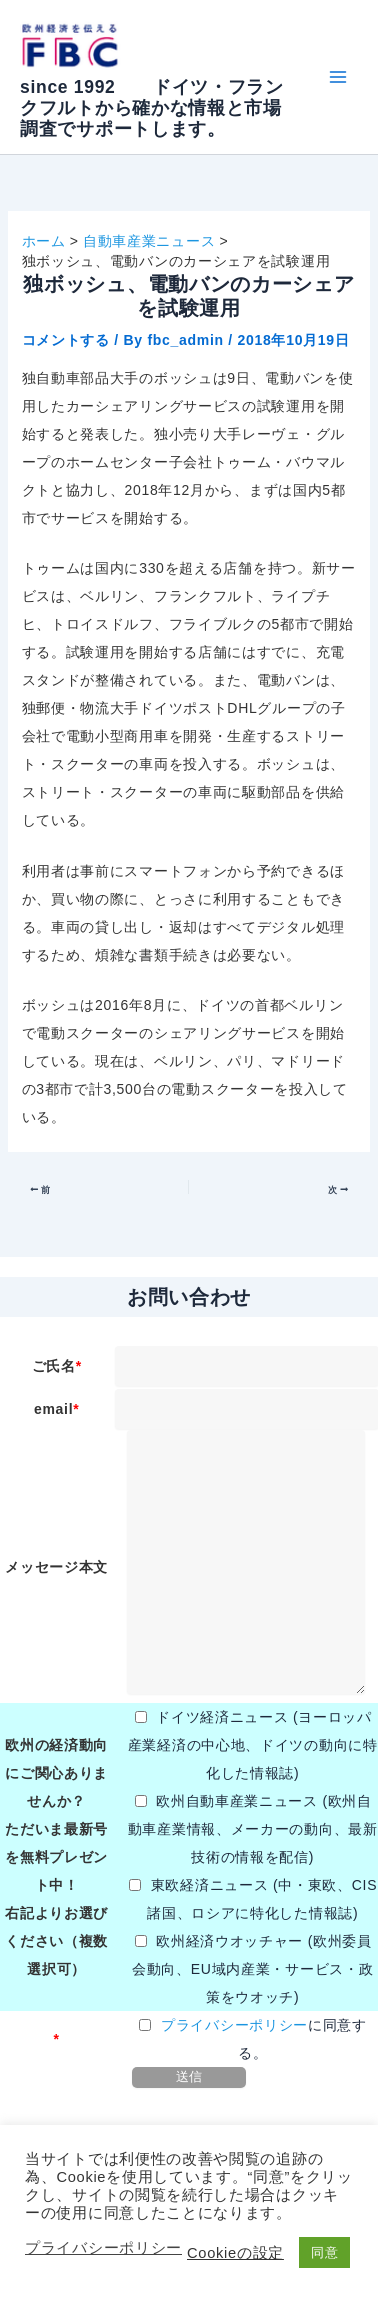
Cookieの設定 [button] (235, 2253)
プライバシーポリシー (234, 2025)
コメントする (66, 340)
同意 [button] (324, 2252)
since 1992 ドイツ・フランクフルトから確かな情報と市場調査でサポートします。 (152, 108)
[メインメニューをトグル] (337, 77)
